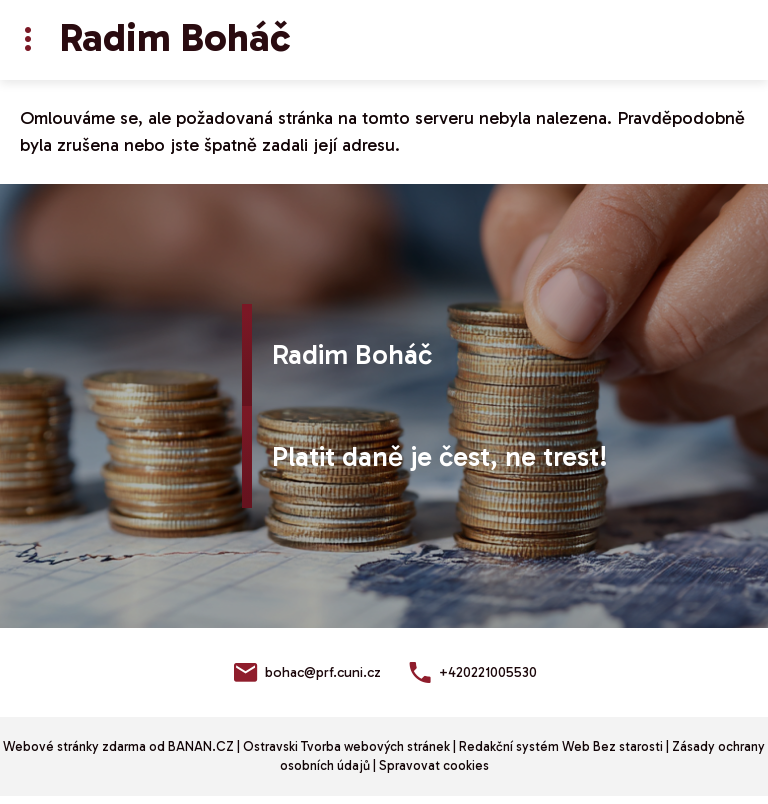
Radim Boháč (175, 37)
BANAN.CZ (201, 746)
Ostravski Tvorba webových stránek (346, 746)
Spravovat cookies (434, 765)
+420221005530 (488, 672)
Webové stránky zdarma (74, 746)
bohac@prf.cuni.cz (323, 672)
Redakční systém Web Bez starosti (561, 746)
